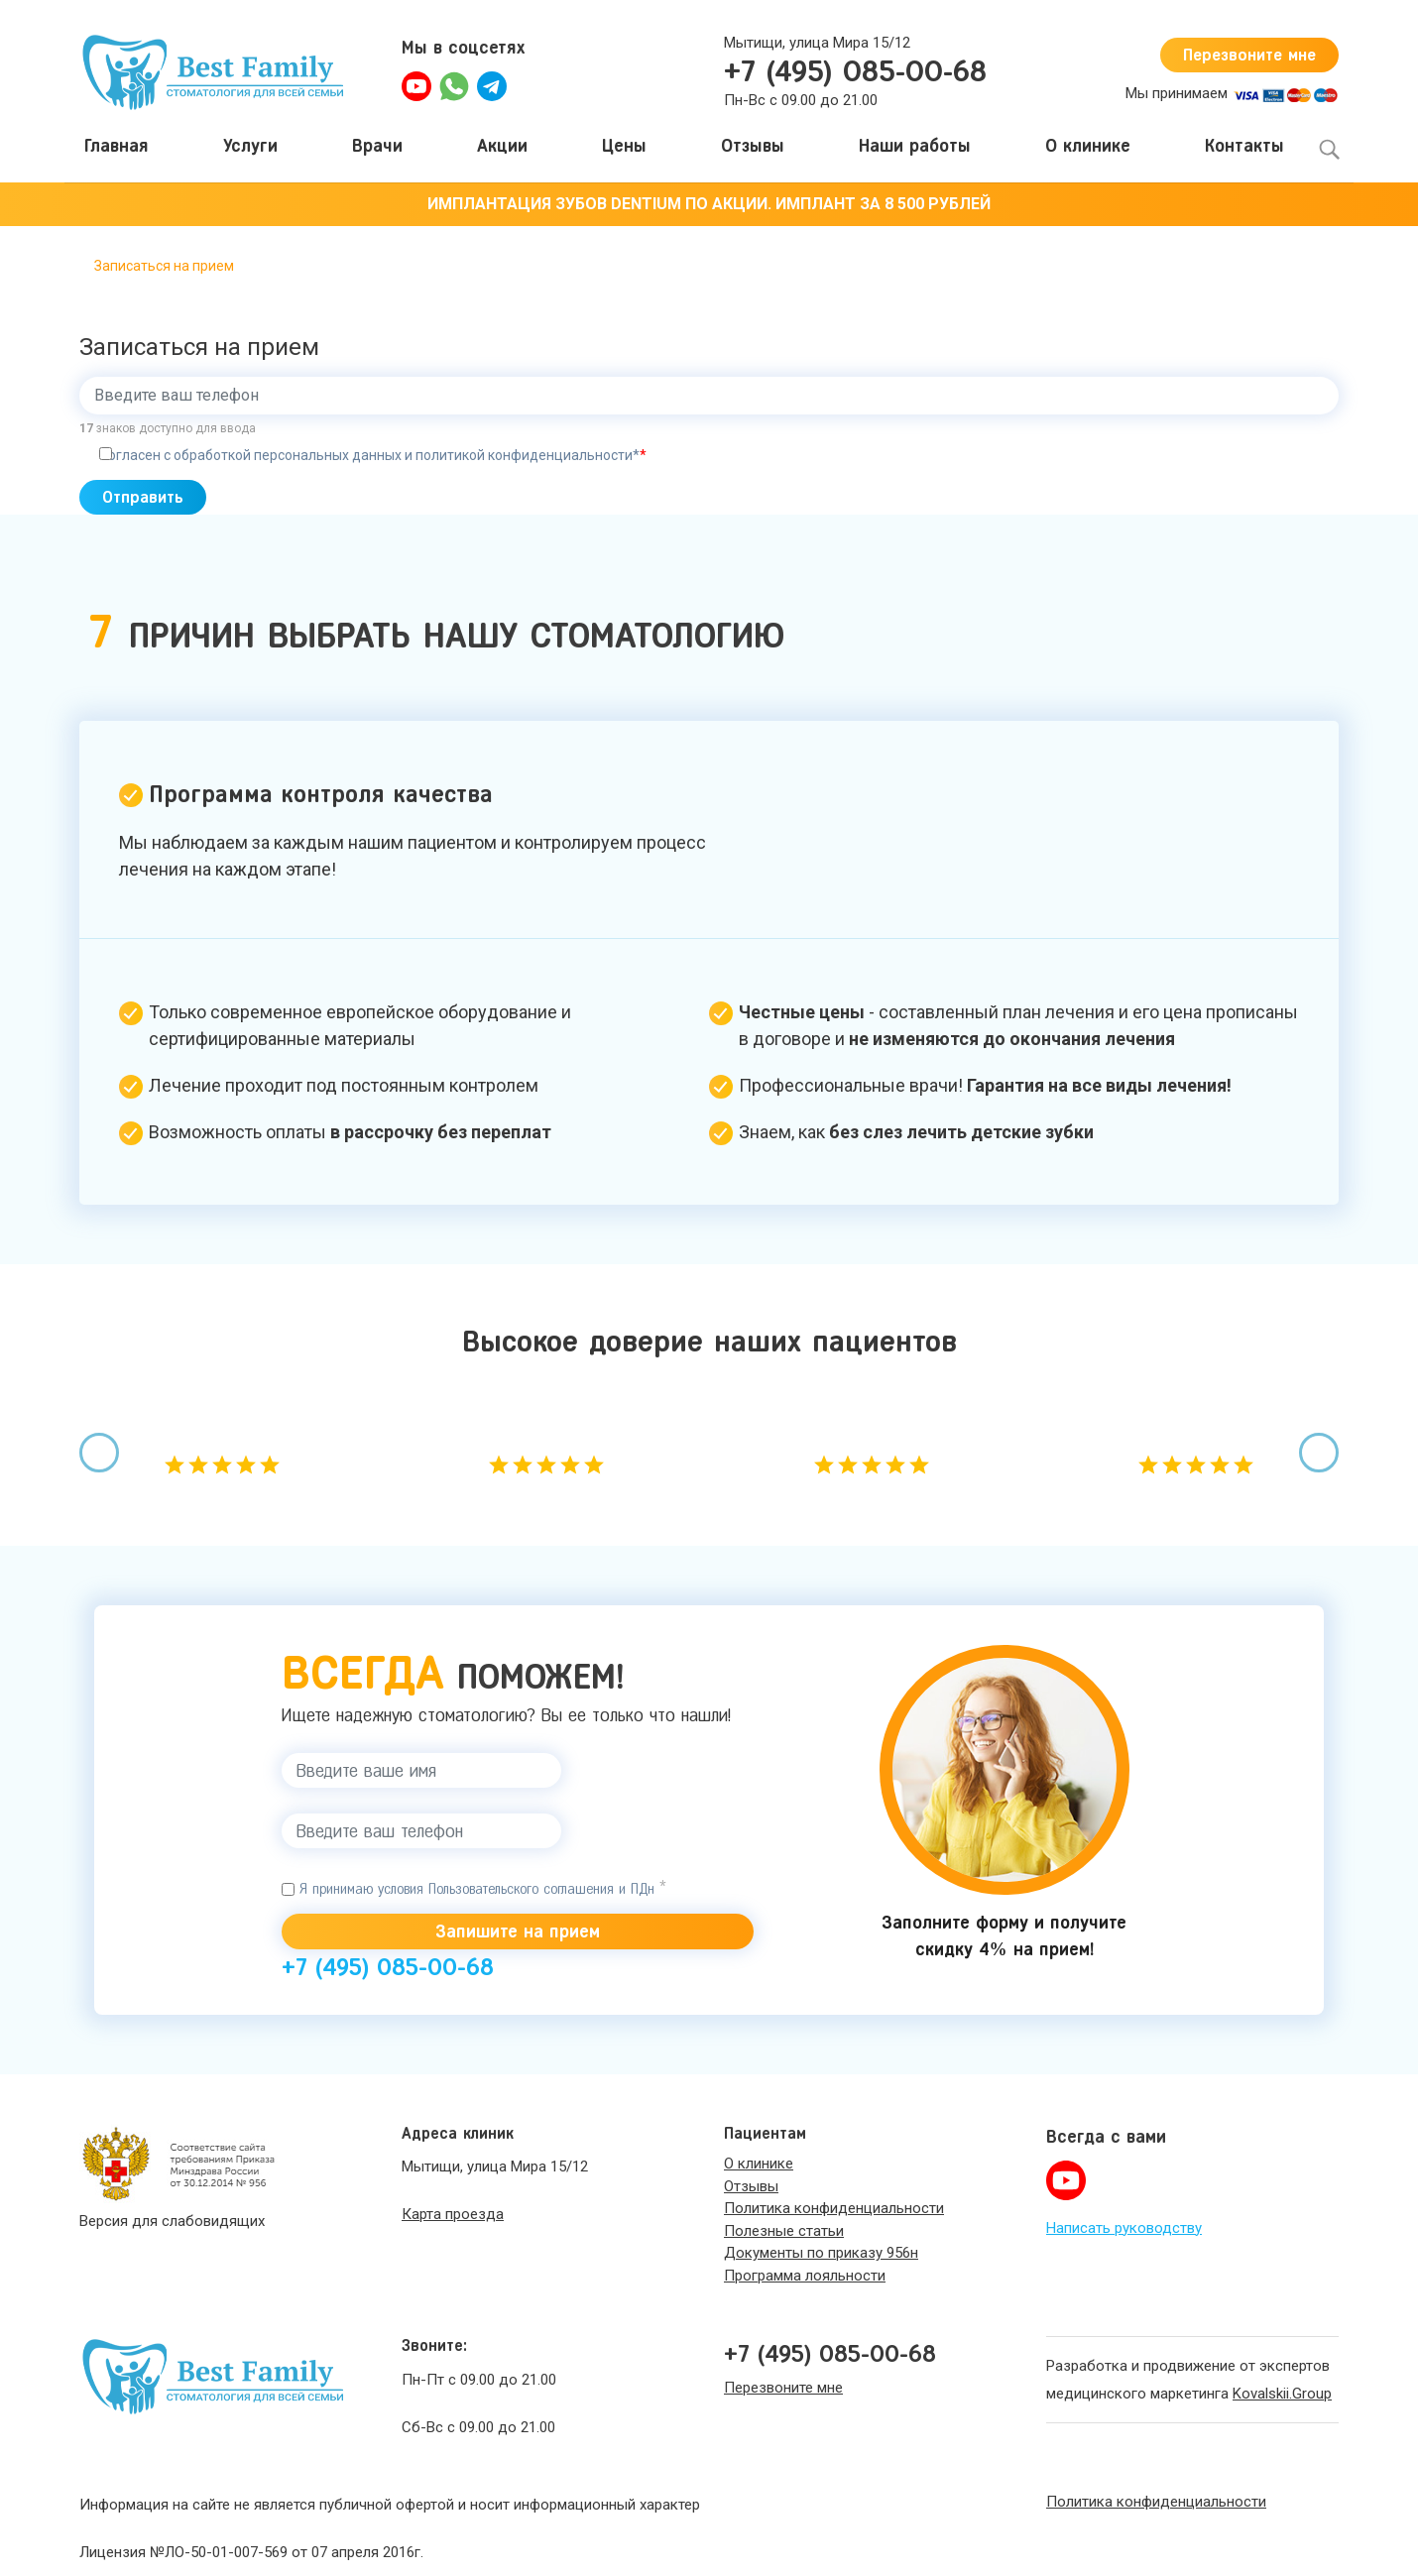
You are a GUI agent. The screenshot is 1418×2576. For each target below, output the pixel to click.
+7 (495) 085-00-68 (855, 71)
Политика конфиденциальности (1156, 2487)
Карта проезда (453, 2200)
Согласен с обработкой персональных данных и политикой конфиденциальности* (373, 455)
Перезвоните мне (1238, 54)
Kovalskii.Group (1282, 2380)
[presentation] (99, 1459)
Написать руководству (1124, 2213)
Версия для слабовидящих (172, 2206)
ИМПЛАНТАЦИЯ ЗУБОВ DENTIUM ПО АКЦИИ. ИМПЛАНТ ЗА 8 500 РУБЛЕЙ (709, 203)
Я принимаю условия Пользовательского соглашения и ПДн (474, 1896)
